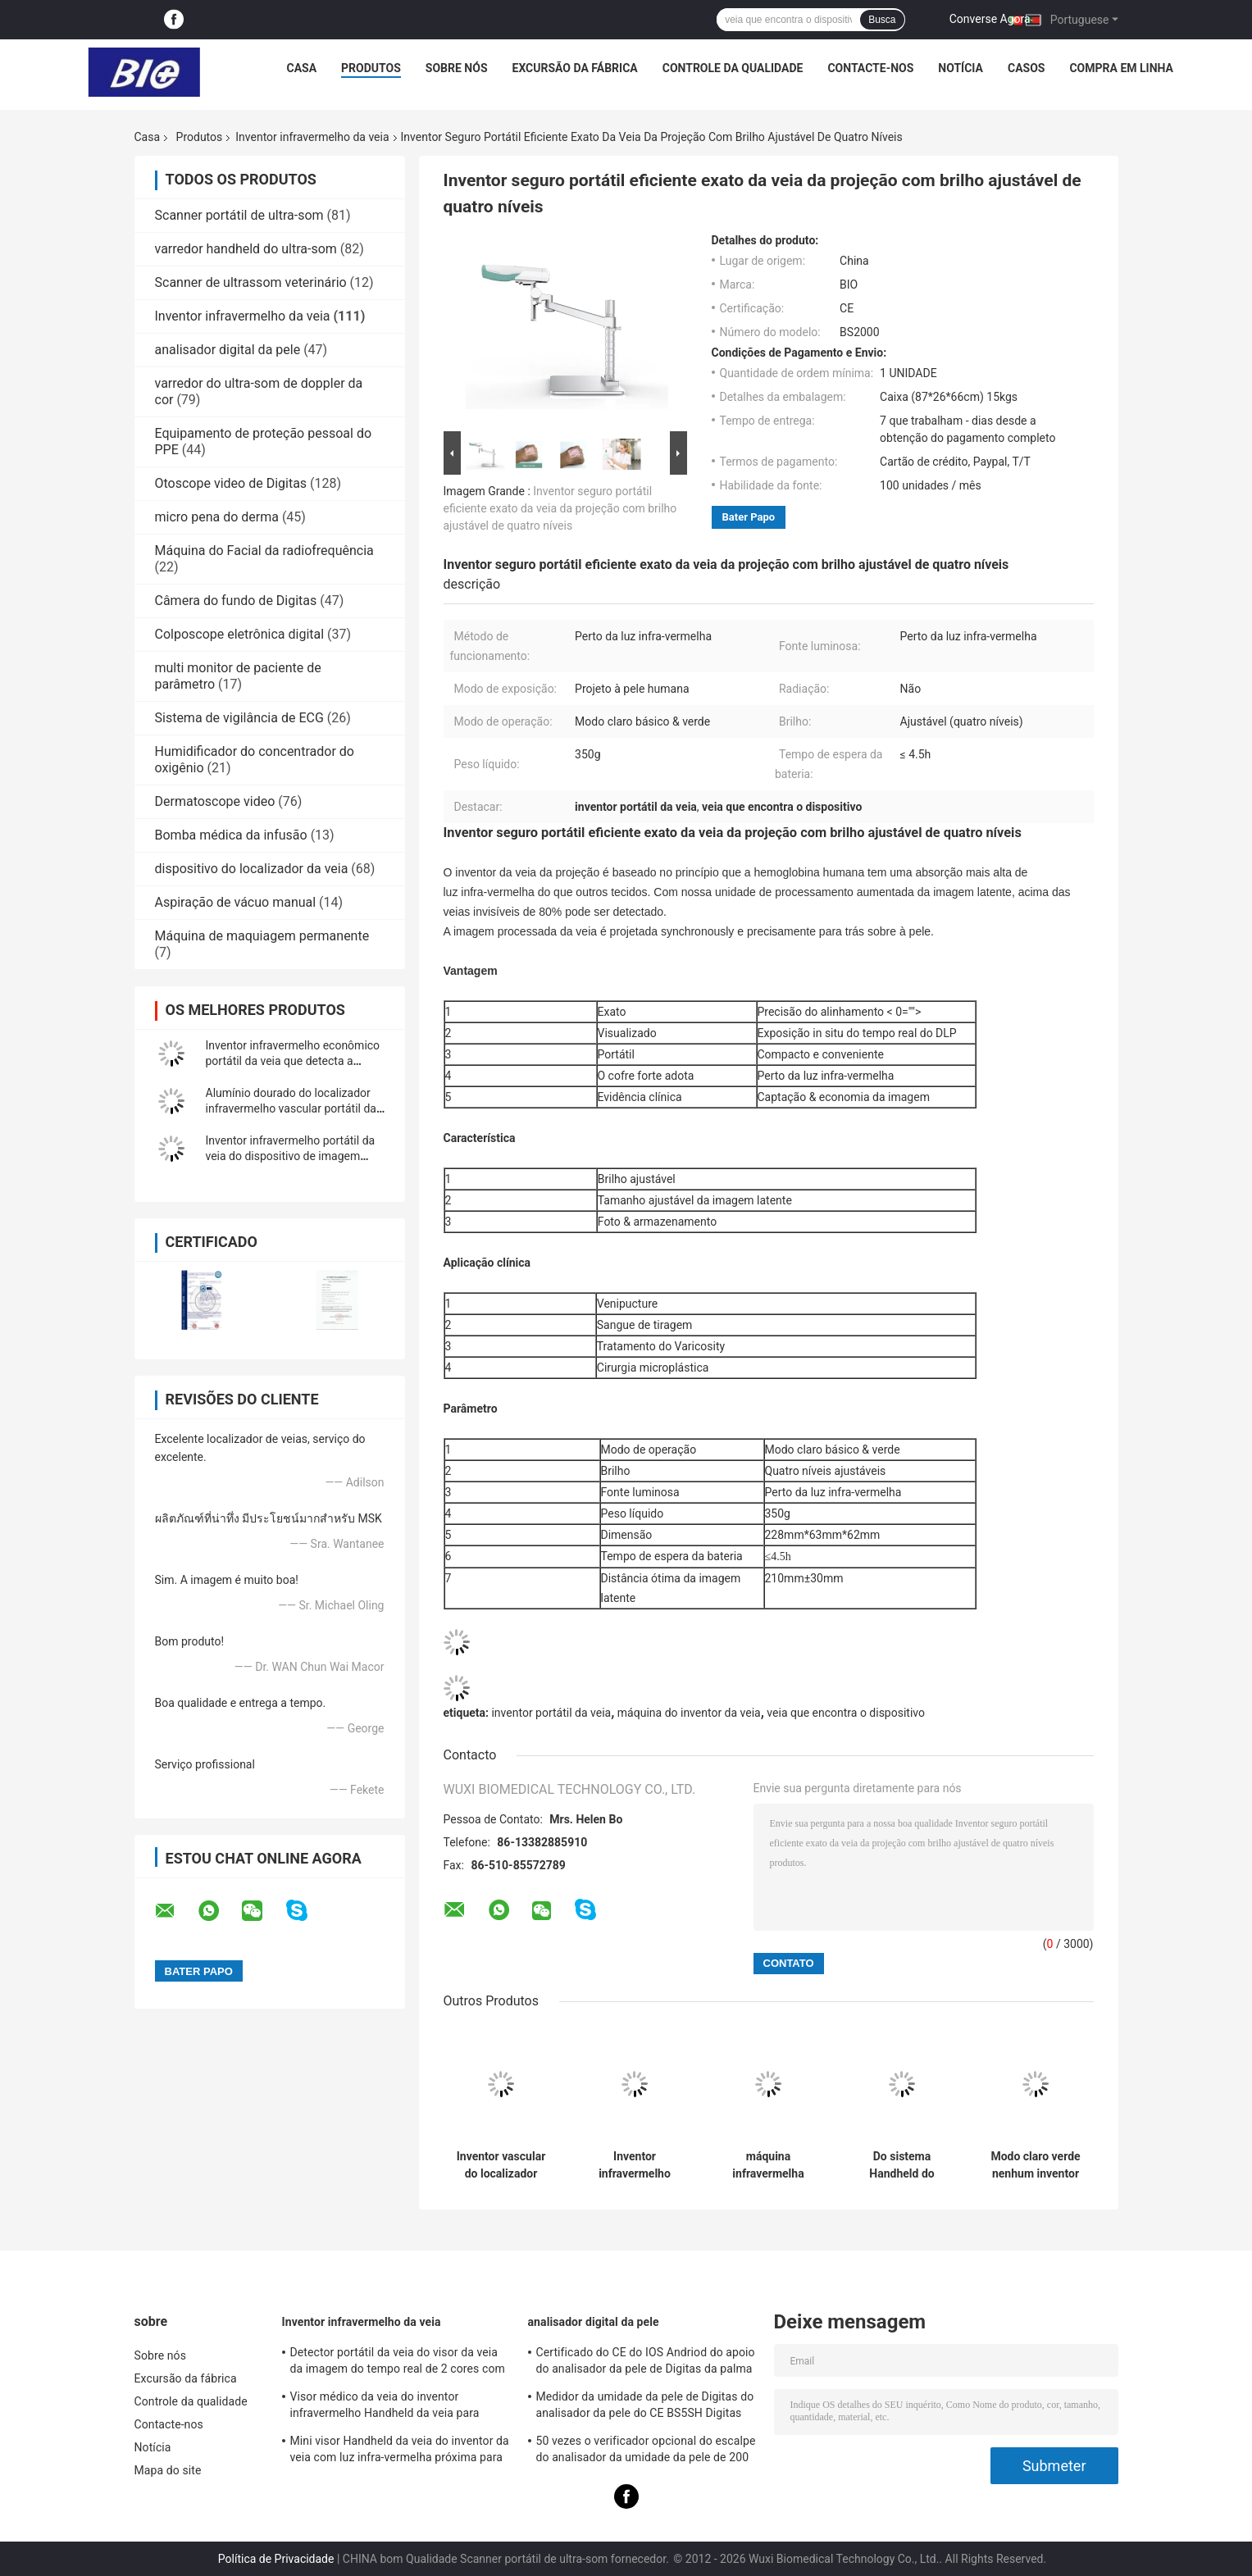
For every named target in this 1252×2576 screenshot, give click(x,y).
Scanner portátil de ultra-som (239, 215)
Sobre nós (457, 68)
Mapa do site (168, 2470)
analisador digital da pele (228, 349)
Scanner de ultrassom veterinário (251, 282)
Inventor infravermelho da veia (312, 136)
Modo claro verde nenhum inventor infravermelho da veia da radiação (1035, 2165)
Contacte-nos (870, 68)
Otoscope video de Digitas (231, 483)
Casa (302, 68)
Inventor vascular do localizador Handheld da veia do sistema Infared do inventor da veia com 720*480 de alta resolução (501, 2165)
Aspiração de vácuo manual (235, 902)
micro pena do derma (217, 517)
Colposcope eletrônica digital (240, 634)
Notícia (960, 68)
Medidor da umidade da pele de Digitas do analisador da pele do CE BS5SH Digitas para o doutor (645, 2407)
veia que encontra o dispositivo (846, 1712)
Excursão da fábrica (575, 68)
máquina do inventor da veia (689, 1712)
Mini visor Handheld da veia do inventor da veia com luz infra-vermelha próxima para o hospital (399, 2451)
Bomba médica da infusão (231, 835)
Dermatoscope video (215, 801)
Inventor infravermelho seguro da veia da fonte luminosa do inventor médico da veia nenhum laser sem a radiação (634, 2165)
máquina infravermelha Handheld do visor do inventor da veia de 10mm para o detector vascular (768, 2165)
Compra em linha (1121, 68)
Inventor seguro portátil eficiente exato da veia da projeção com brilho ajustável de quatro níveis (560, 508)
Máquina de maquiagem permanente (262, 936)
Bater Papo (749, 517)
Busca (881, 19)
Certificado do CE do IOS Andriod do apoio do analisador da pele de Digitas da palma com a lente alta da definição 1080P (645, 2363)
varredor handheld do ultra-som (246, 249)
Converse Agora (990, 18)
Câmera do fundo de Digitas (236, 600)
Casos (1026, 68)
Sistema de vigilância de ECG (239, 718)
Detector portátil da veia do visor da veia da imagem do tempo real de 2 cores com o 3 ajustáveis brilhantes (397, 2363)
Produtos (371, 68)
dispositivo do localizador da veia (251, 868)
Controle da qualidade (733, 68)
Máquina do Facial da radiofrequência (264, 550)
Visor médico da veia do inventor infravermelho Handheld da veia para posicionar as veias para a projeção (385, 2407)
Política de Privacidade (276, 2558)
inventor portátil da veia (551, 1712)
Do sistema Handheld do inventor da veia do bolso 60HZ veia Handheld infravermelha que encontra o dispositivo (902, 2165)
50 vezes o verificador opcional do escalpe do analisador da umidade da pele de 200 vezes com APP (646, 2451)
